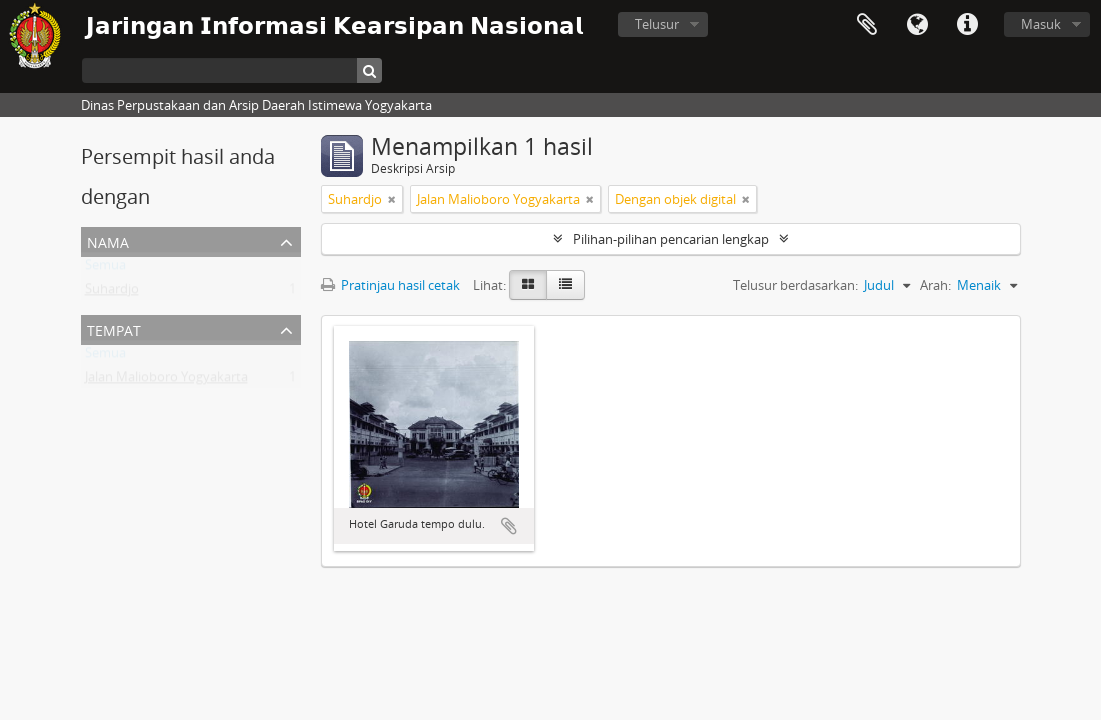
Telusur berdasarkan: (795, 285)
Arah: (935, 285)
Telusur (657, 24)
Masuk (1041, 24)
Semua (105, 269)
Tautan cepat (967, 25)
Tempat (114, 328)
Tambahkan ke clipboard (509, 526)
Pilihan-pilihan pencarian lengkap (671, 239)
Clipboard (867, 25)
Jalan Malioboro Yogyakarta (166, 381)
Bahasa (917, 25)
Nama (108, 240)
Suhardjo (112, 293)
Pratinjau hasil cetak (390, 285)
